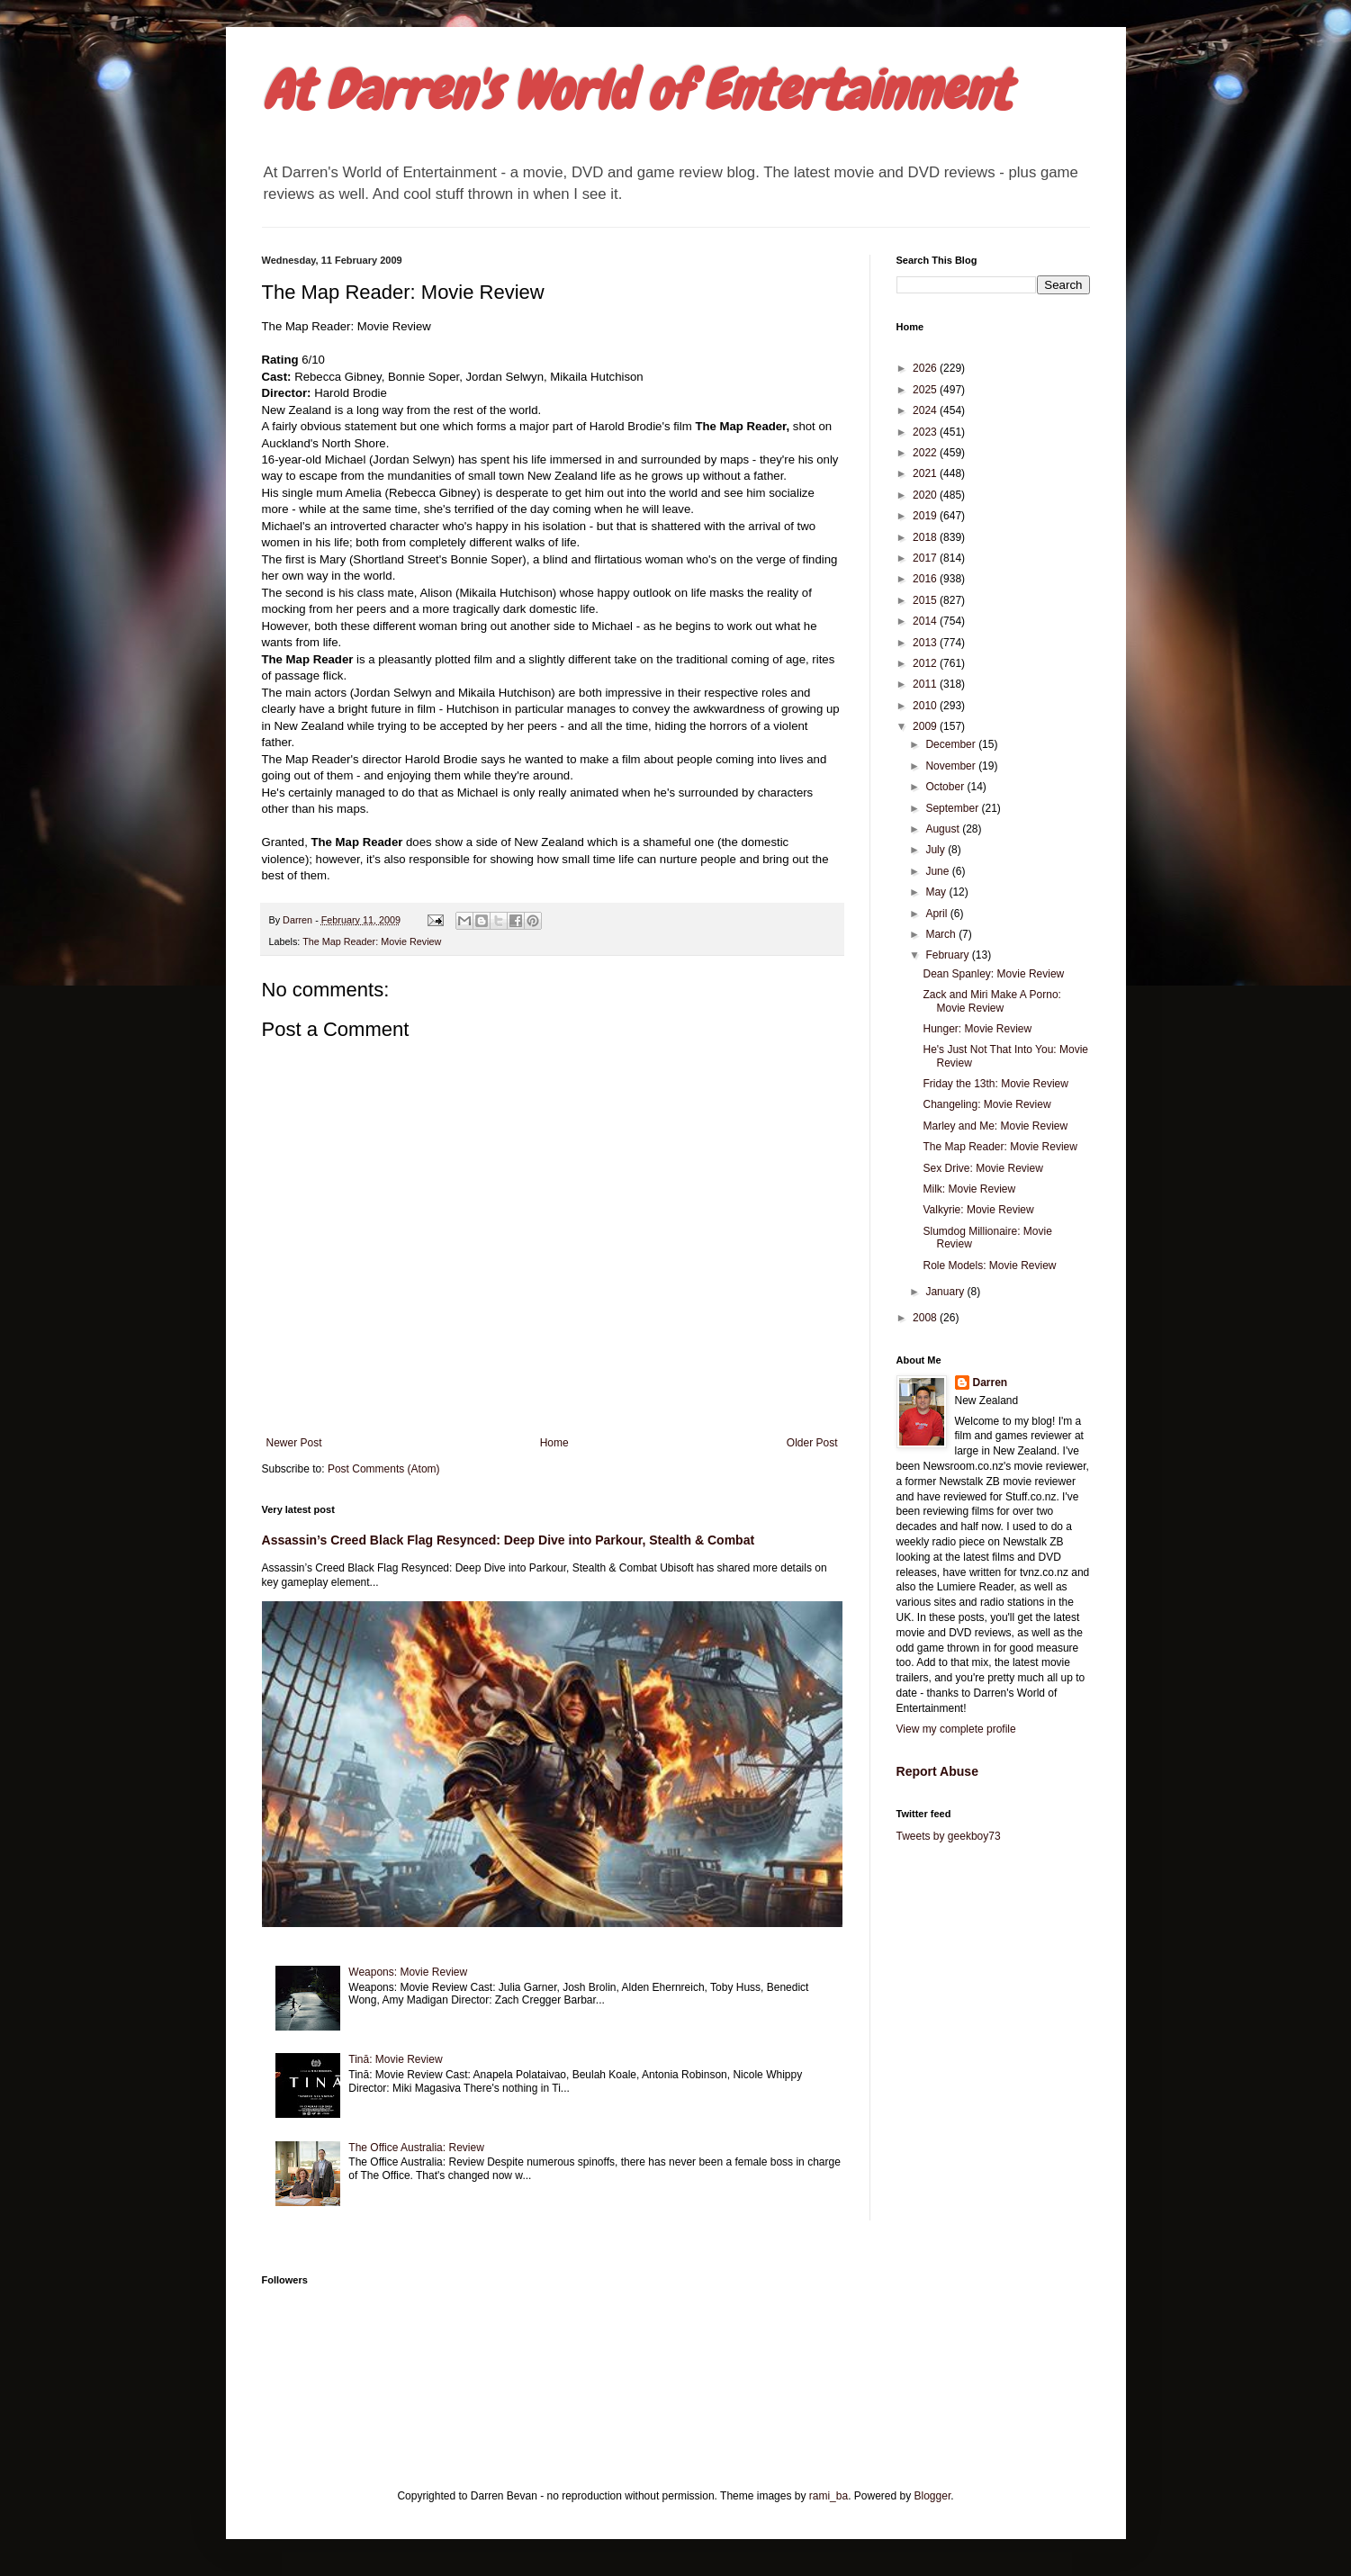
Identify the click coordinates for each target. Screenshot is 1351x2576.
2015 (926, 600)
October (946, 786)
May (937, 892)
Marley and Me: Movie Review (995, 1126)
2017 (926, 558)
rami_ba (828, 2496)
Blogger (932, 2496)
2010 (926, 705)
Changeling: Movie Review (986, 1104)
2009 (926, 726)
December (951, 744)
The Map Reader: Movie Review (371, 941)
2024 (926, 410)
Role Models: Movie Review (989, 1265)
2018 (926, 537)
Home (554, 1443)
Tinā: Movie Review (395, 2059)
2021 (926, 473)
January (946, 1291)
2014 (926, 621)
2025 (926, 389)
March (942, 934)
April (937, 913)
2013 (926, 642)
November (951, 766)
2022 (926, 452)
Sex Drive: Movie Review (982, 1168)
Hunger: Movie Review (977, 1028)
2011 (926, 684)
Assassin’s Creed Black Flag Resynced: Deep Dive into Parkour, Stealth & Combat (508, 1540)
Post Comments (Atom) (384, 1469)
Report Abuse (937, 1771)
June (938, 871)
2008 (926, 1317)
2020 (926, 495)
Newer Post (294, 1443)
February (948, 955)
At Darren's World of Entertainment (636, 90)
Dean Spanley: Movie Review (993, 974)
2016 (926, 578)
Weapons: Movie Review (407, 1972)
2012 (926, 663)
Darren (990, 1382)
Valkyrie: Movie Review (978, 1209)
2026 (926, 368)
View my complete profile (956, 1729)
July (936, 849)
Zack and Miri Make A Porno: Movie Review (991, 1000)
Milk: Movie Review (969, 1189)
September (953, 808)
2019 (926, 515)
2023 (926, 432)
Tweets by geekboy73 (948, 1836)
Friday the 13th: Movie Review (995, 1083)
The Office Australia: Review (416, 2147)
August (943, 829)
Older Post (812, 1443)
